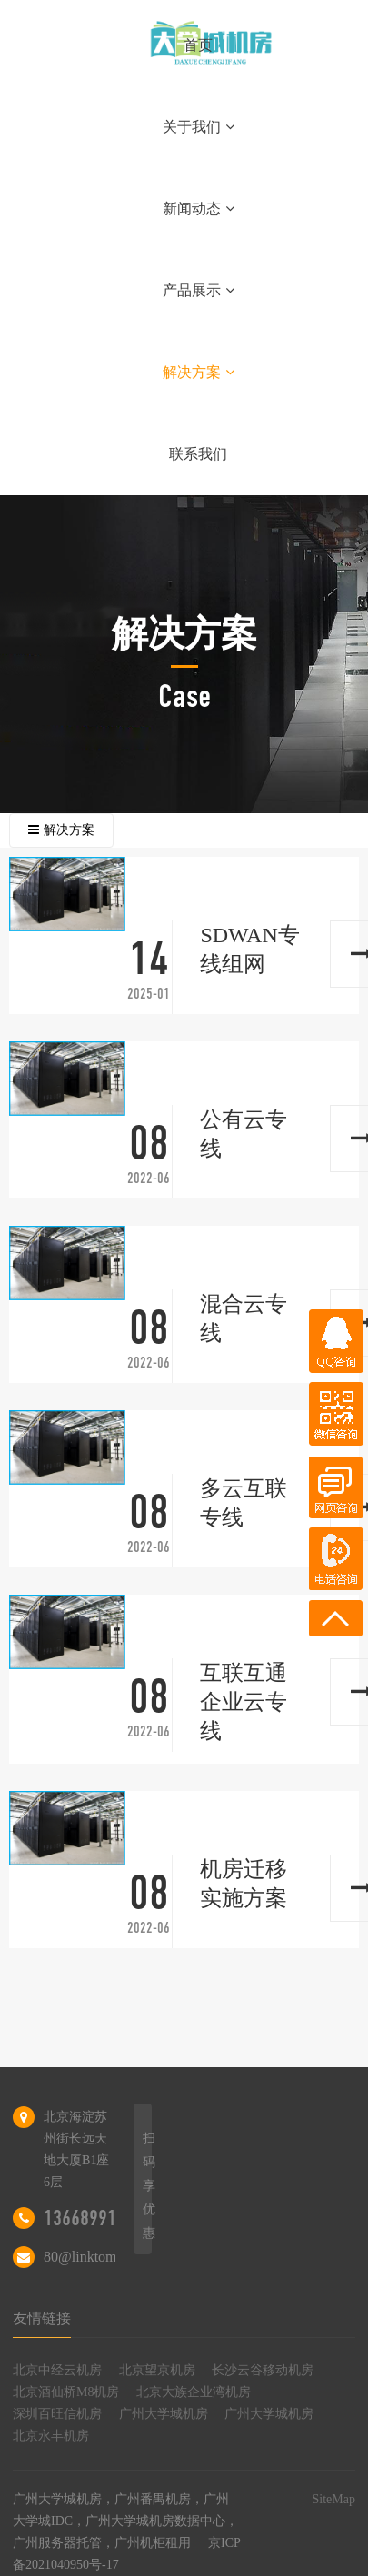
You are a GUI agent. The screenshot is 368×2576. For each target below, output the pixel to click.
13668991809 (94, 2218)
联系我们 (198, 454)
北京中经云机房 (57, 2370)
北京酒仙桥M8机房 (66, 2392)
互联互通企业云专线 (243, 1702)
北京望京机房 (157, 2370)
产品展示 (198, 290)
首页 (198, 45)
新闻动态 (198, 208)
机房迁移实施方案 (243, 1883)
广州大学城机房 (163, 2414)
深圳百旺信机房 (57, 2414)
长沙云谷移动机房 (262, 2370)
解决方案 (198, 372)
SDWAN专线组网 (249, 949)
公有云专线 (243, 1134)
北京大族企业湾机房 (193, 2392)
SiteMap (333, 2499)
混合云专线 (243, 1318)
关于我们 (198, 126)
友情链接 (42, 2318)
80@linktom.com (94, 2256)
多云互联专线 (243, 1503)
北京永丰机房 (51, 2435)
